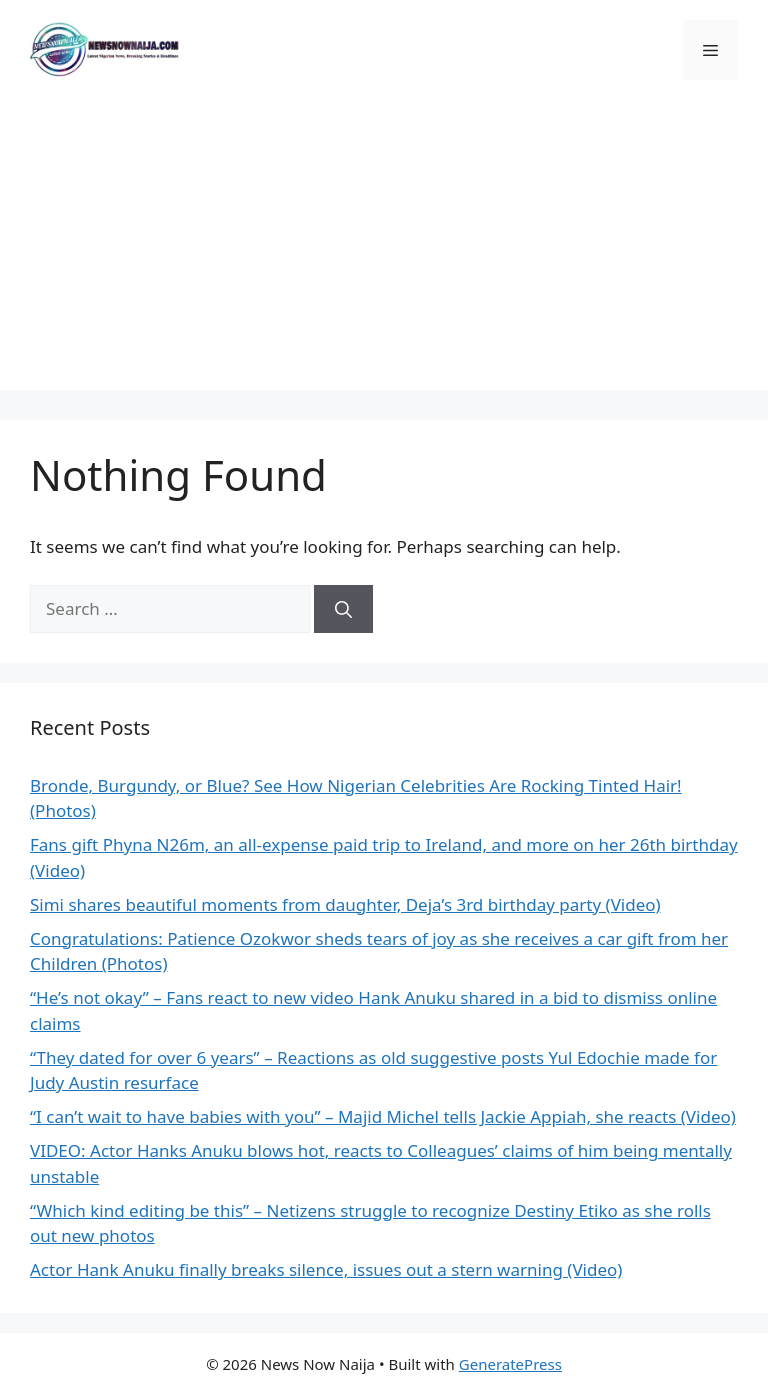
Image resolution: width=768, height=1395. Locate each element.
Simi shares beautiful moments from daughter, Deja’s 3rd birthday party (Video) (345, 904)
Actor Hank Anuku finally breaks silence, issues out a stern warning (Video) (326, 1269)
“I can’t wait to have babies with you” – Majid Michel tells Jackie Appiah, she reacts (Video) (383, 1116)
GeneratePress (510, 1364)
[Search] (343, 609)
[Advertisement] (384, 250)
